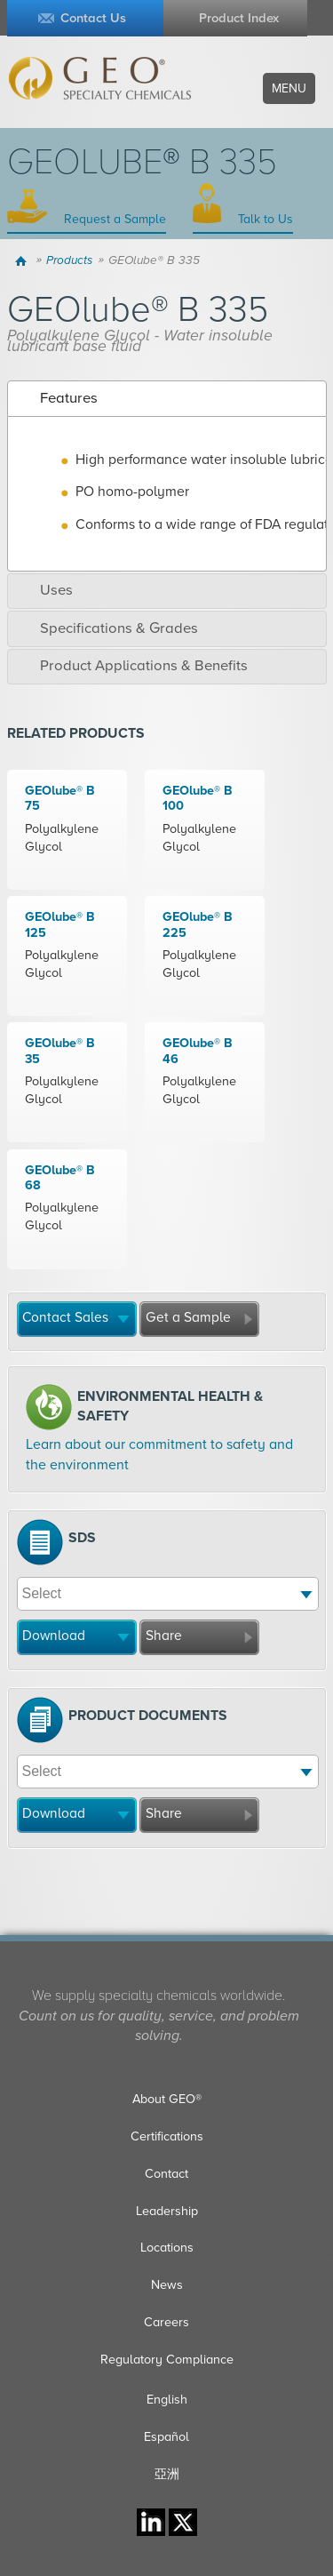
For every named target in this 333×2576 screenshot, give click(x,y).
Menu (289, 88)
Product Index (239, 18)
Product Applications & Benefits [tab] (131, 666)
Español (166, 2436)
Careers (166, 2322)
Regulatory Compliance (167, 2359)
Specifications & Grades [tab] (106, 628)
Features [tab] (56, 398)
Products (69, 260)
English (167, 2399)
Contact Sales (65, 1317)
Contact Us (93, 18)
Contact (166, 2173)
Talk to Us (263, 219)
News (167, 2284)
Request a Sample (113, 219)
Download (53, 1636)
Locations (167, 2247)
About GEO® (167, 2099)
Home (23, 260)
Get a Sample (188, 1317)
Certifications (167, 2136)
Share (164, 1636)
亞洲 (167, 2474)
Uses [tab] (44, 590)
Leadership (167, 2211)
